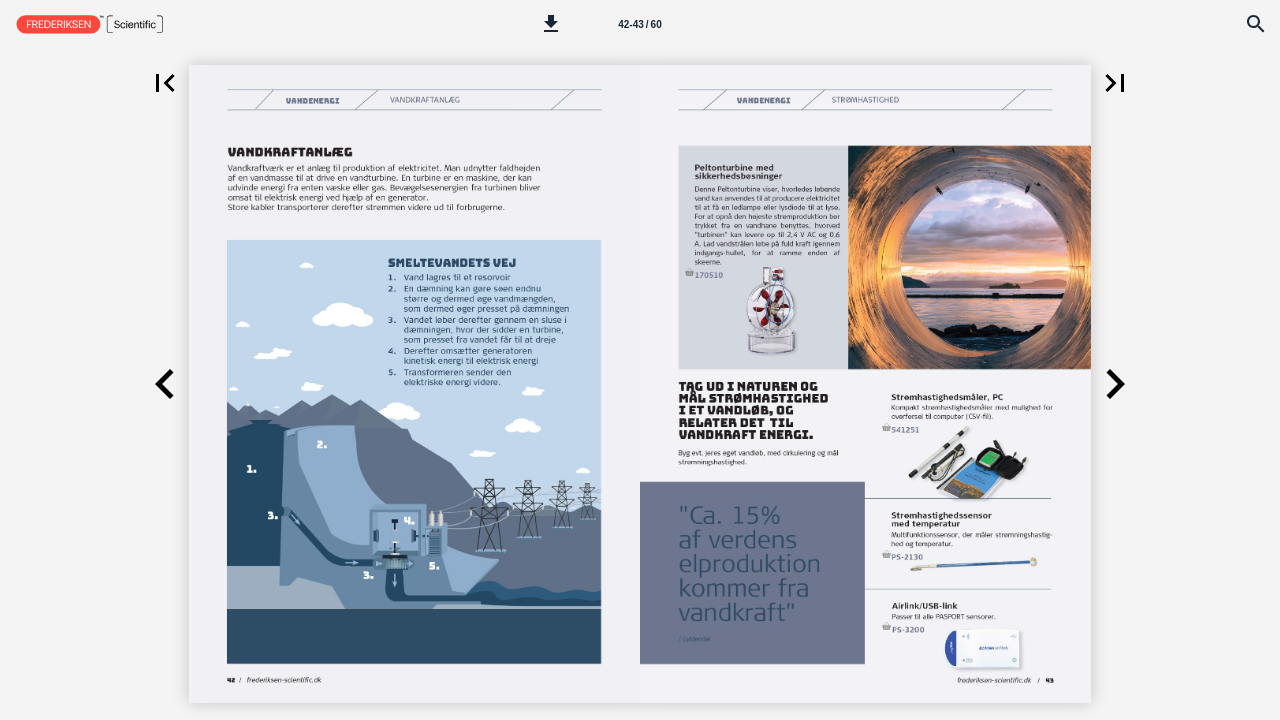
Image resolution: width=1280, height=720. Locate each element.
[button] (551, 24)
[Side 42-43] (640, 24)
